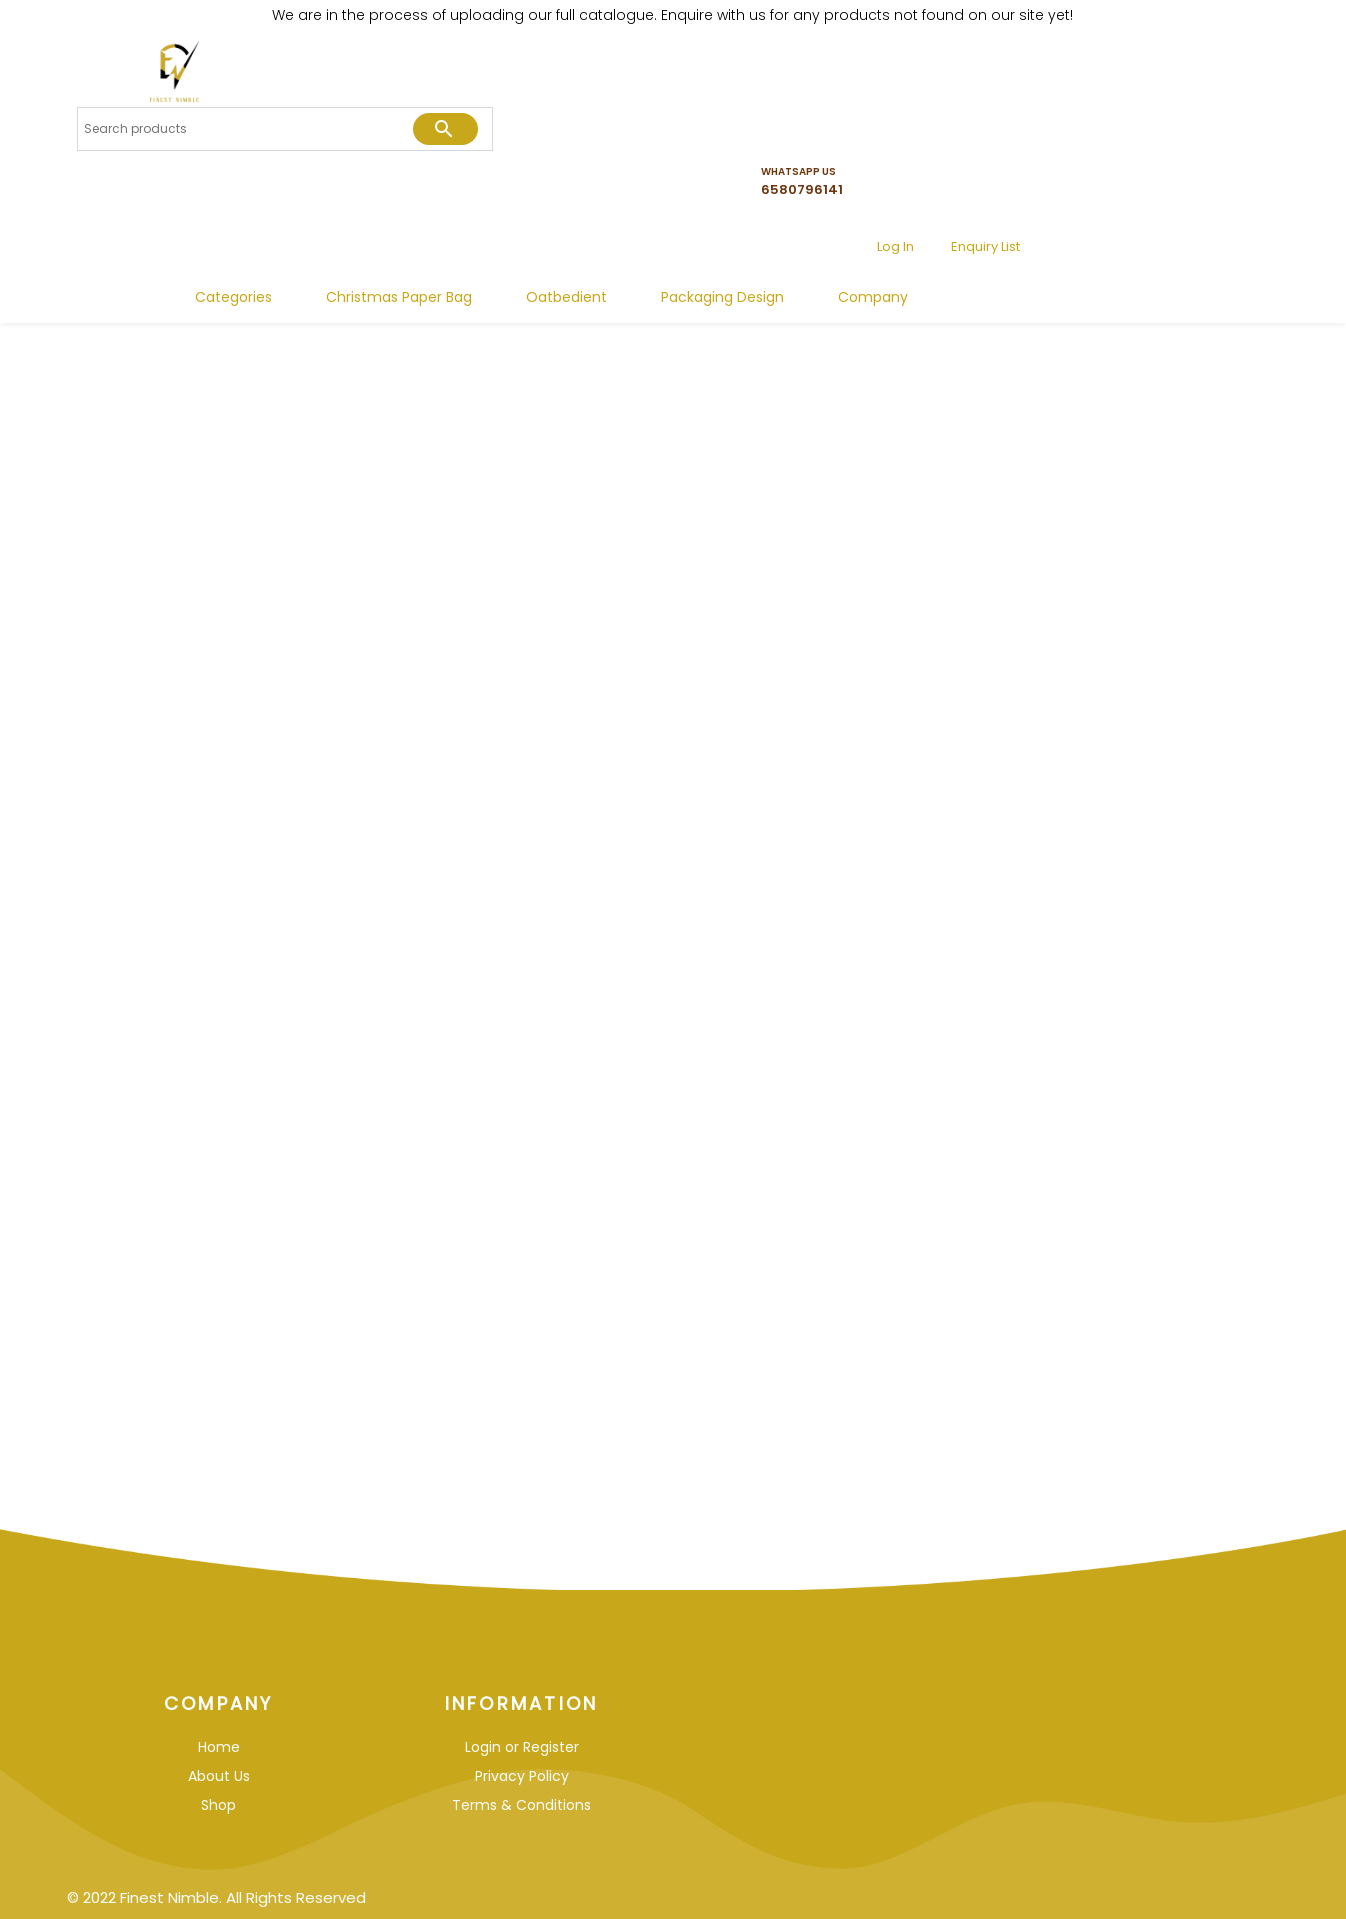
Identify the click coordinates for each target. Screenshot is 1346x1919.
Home (219, 1747)
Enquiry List (1216, 111)
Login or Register (522, 1747)
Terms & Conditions (521, 1805)
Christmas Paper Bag (642, 226)
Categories (476, 226)
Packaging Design (965, 226)
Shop (218, 1805)
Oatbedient (809, 226)
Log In (1126, 111)
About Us (219, 1776)
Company (1116, 226)
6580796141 (1045, 118)
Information (522, 1703)
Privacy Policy (522, 1776)
